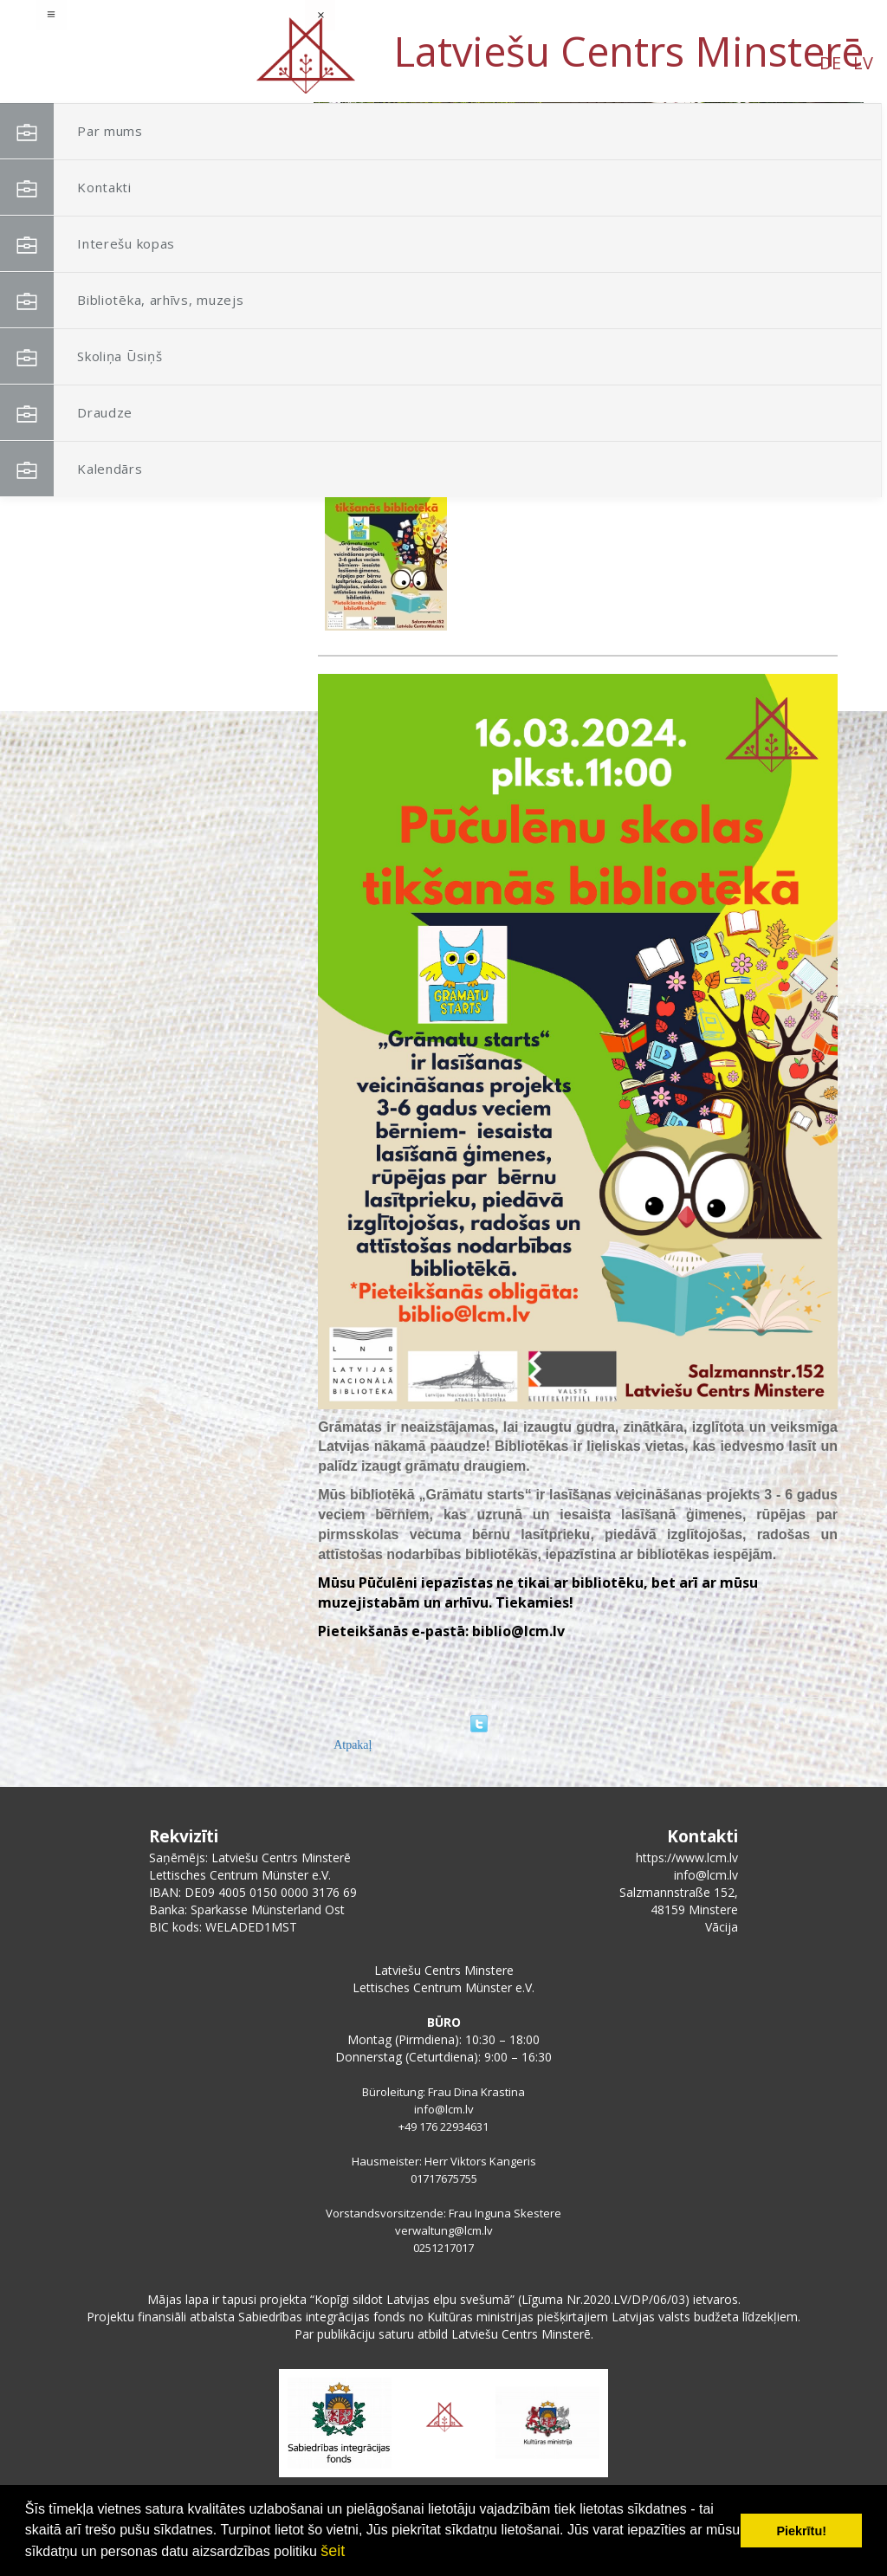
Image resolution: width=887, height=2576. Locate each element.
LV (175, 62)
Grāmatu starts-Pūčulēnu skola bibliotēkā (570, 459)
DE (142, 62)
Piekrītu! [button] (801, 2531)
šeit (332, 2551)
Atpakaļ (352, 1744)
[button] (812, 215)
